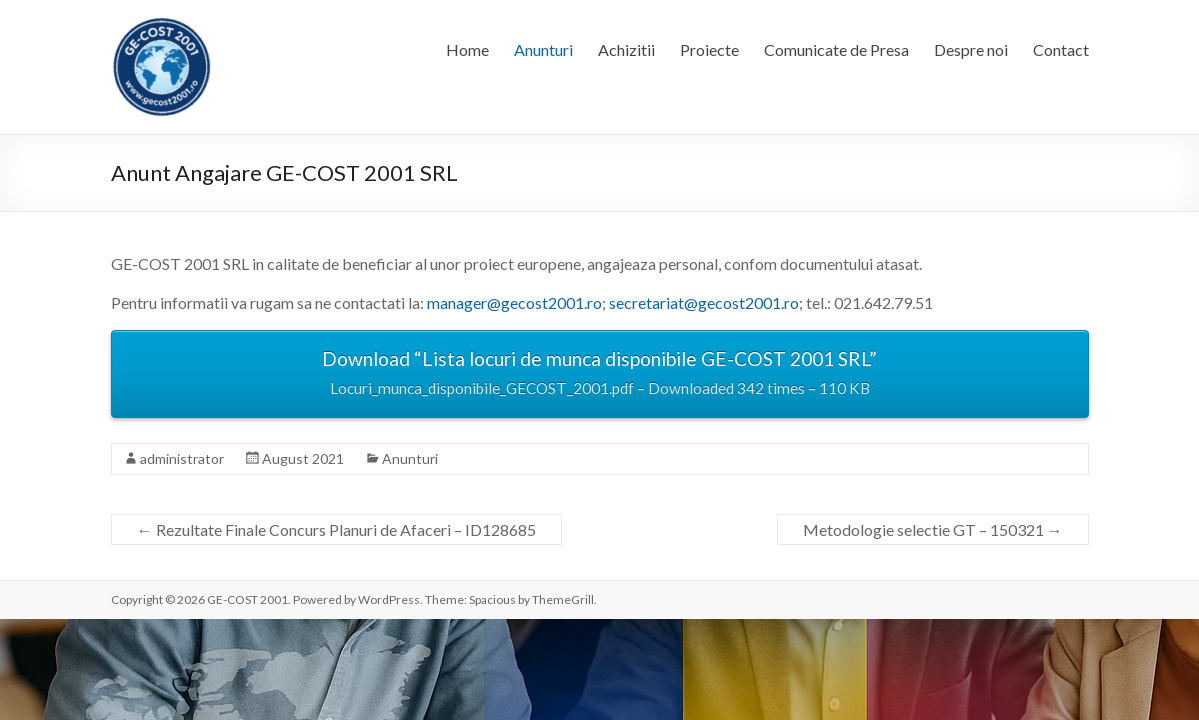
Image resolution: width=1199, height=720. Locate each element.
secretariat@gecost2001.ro (704, 302)
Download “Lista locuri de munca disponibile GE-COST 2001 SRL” (600, 375)
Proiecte (709, 49)
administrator (182, 458)
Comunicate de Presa (836, 49)
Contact (1061, 49)
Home (467, 49)
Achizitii (626, 49)
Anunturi (543, 49)
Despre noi (971, 49)
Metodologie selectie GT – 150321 (933, 529)
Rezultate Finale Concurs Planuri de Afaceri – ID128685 (336, 529)
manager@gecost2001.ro (514, 302)
